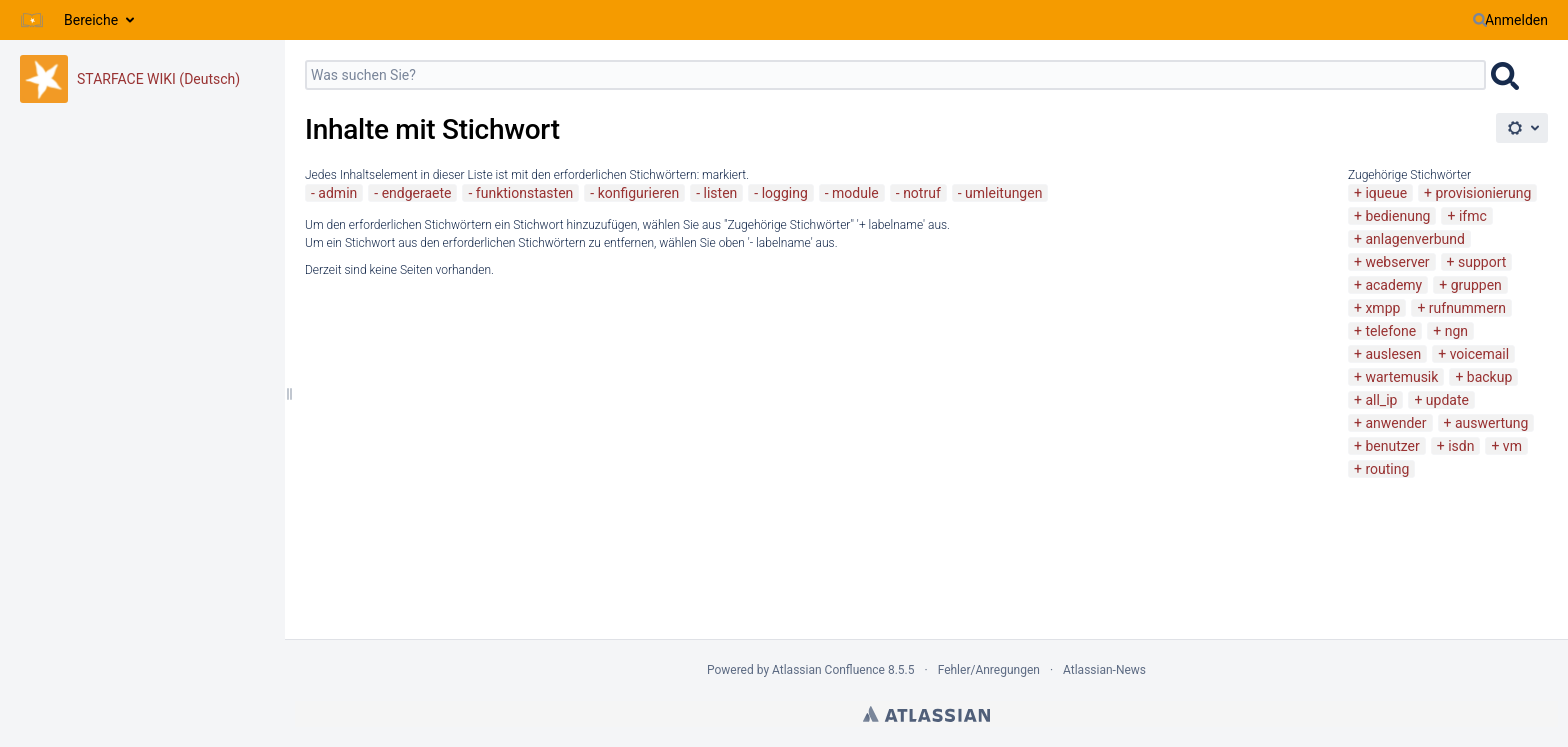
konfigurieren (639, 193)
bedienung (1397, 216)
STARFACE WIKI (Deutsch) (158, 79)
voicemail (1480, 354)
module (855, 193)
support (1482, 262)
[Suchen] (1480, 20)
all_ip (1381, 400)
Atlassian (926, 714)
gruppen (1476, 285)
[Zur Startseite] (32, 20)
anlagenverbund (1414, 239)
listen (721, 193)
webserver (1397, 262)
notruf (922, 193)
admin (337, 193)
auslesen (1393, 354)
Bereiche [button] (91, 20)
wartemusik (1401, 377)
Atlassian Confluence (828, 670)
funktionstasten (525, 193)
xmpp (1382, 308)
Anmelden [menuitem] (1516, 20)
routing (1387, 469)
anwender (1395, 423)
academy (1393, 285)
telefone (1390, 331)
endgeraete (417, 193)
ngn (1456, 331)
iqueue (1386, 193)
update (1447, 400)
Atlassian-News (1104, 670)
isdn (1461, 446)
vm (1512, 446)
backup (1489, 377)
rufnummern (1467, 308)
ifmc (1473, 216)
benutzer (1392, 446)
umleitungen (1003, 193)
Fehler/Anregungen (989, 670)
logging (785, 193)
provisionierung (1484, 193)
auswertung (1491, 423)
